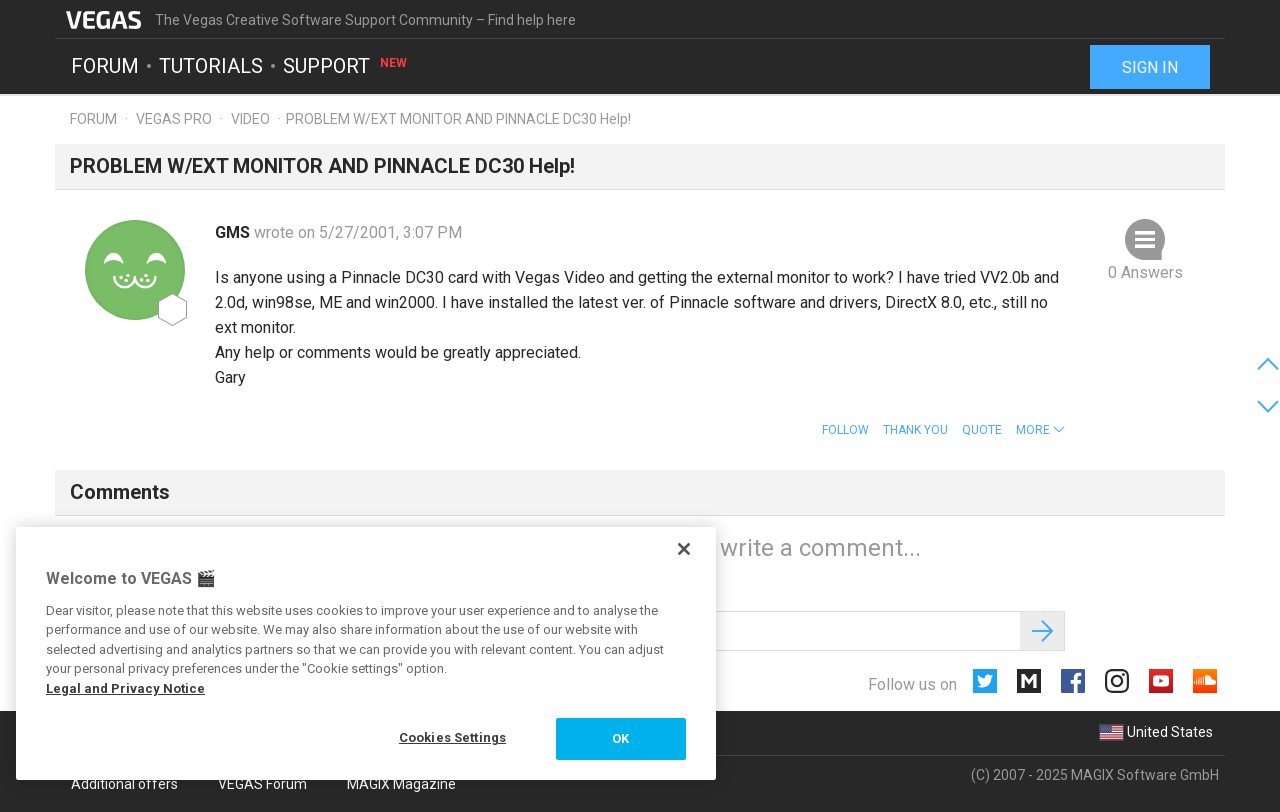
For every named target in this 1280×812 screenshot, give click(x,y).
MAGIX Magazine (401, 784)
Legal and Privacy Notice (125, 688)
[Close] (684, 549)
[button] (1040, 430)
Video (250, 119)
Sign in (1150, 67)
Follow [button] (845, 430)
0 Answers (1145, 272)
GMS (234, 232)
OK (620, 738)
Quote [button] (982, 430)
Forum (105, 66)
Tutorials (211, 66)
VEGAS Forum (262, 784)
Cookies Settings (452, 737)
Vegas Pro (174, 119)
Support (346, 66)
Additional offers (124, 784)
